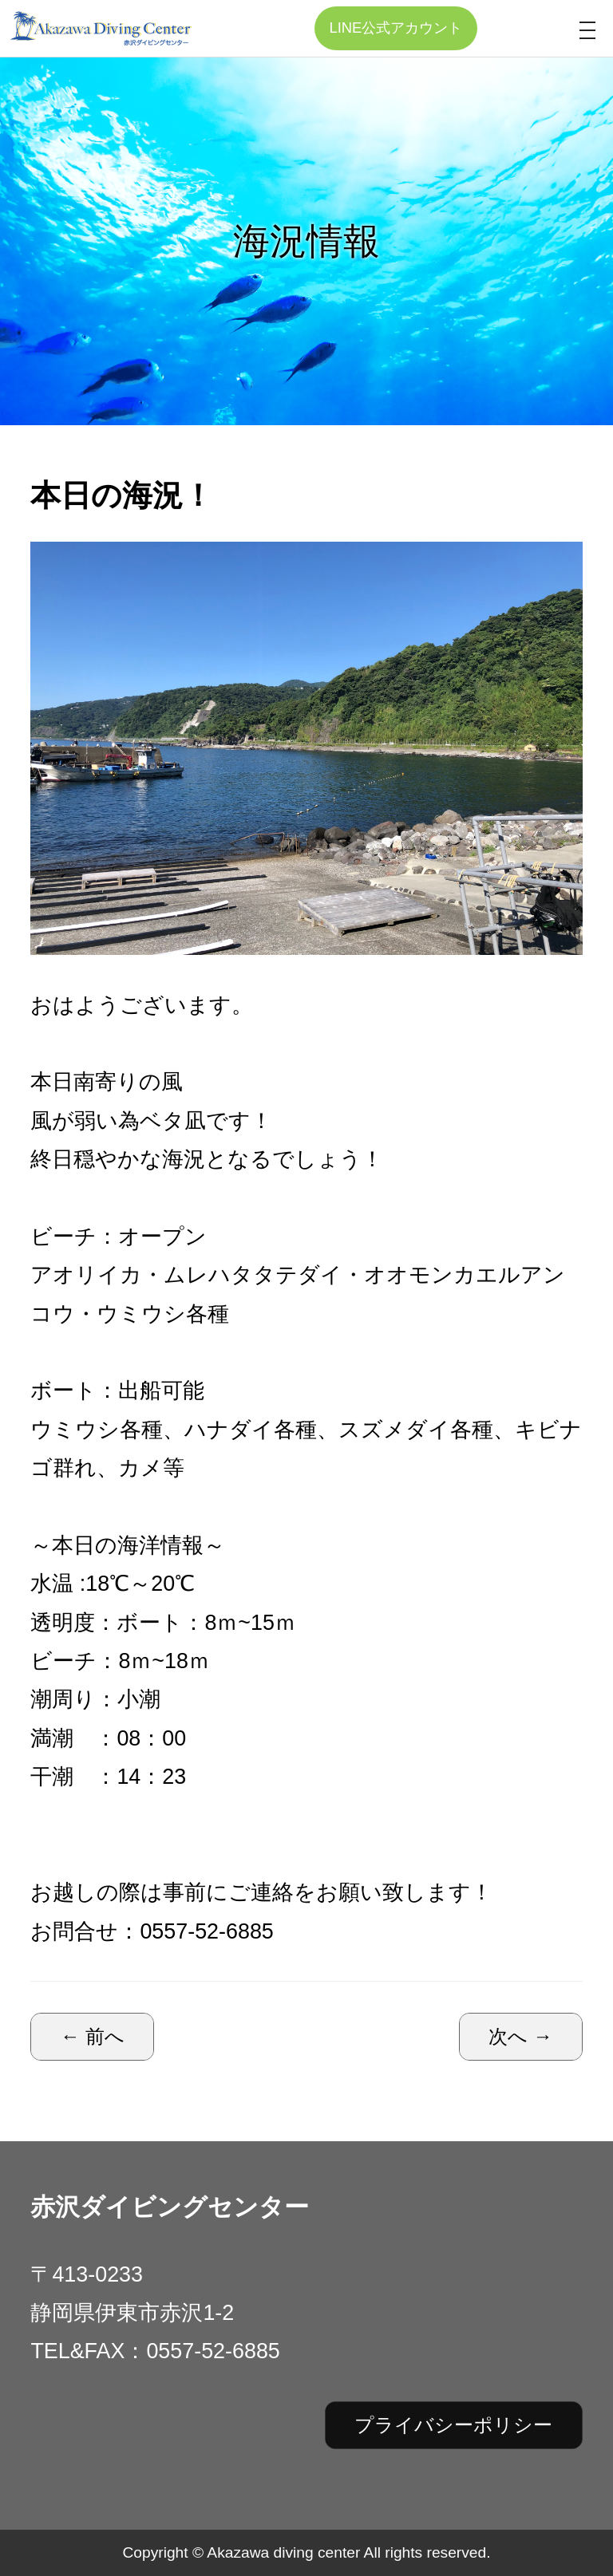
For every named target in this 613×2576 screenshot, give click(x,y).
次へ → (520, 2036)
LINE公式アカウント (395, 27)
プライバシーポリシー (453, 2425)
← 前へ (93, 2036)
